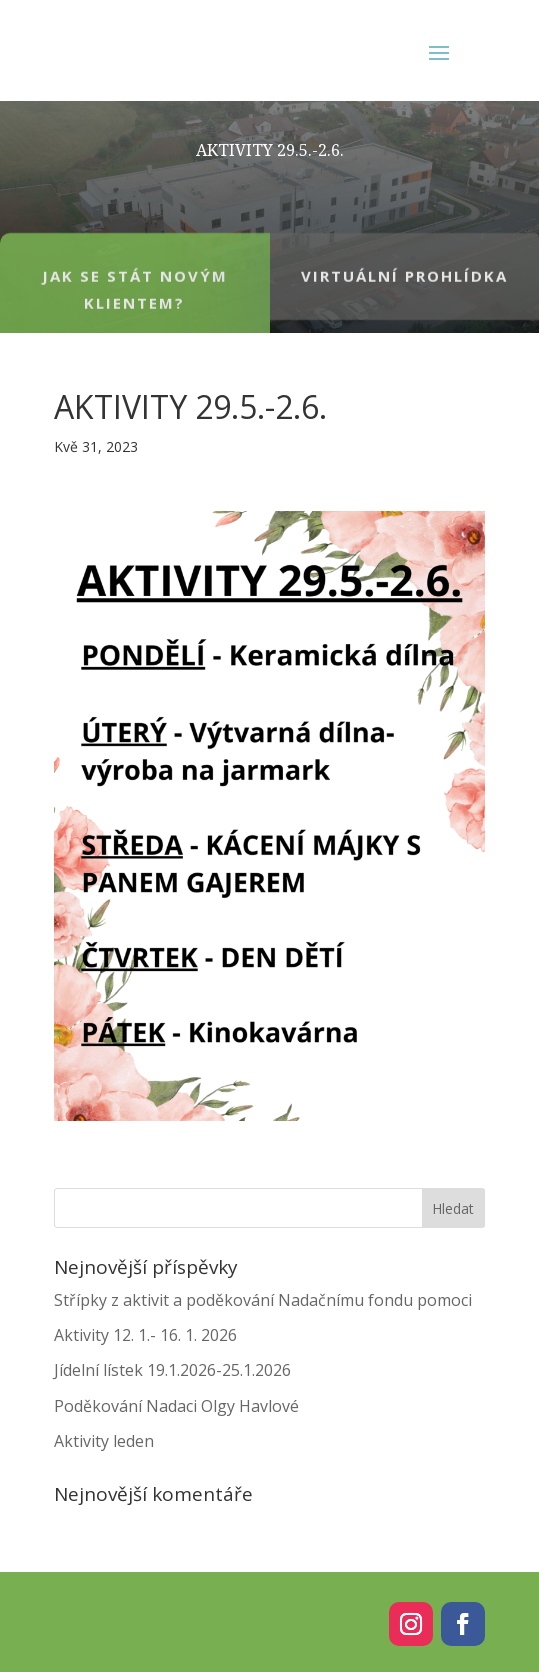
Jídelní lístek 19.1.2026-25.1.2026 (172, 1370)
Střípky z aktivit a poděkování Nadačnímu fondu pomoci (263, 1300)
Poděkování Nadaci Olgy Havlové (176, 1406)
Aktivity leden (104, 1441)
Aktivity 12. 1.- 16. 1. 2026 (145, 1335)
